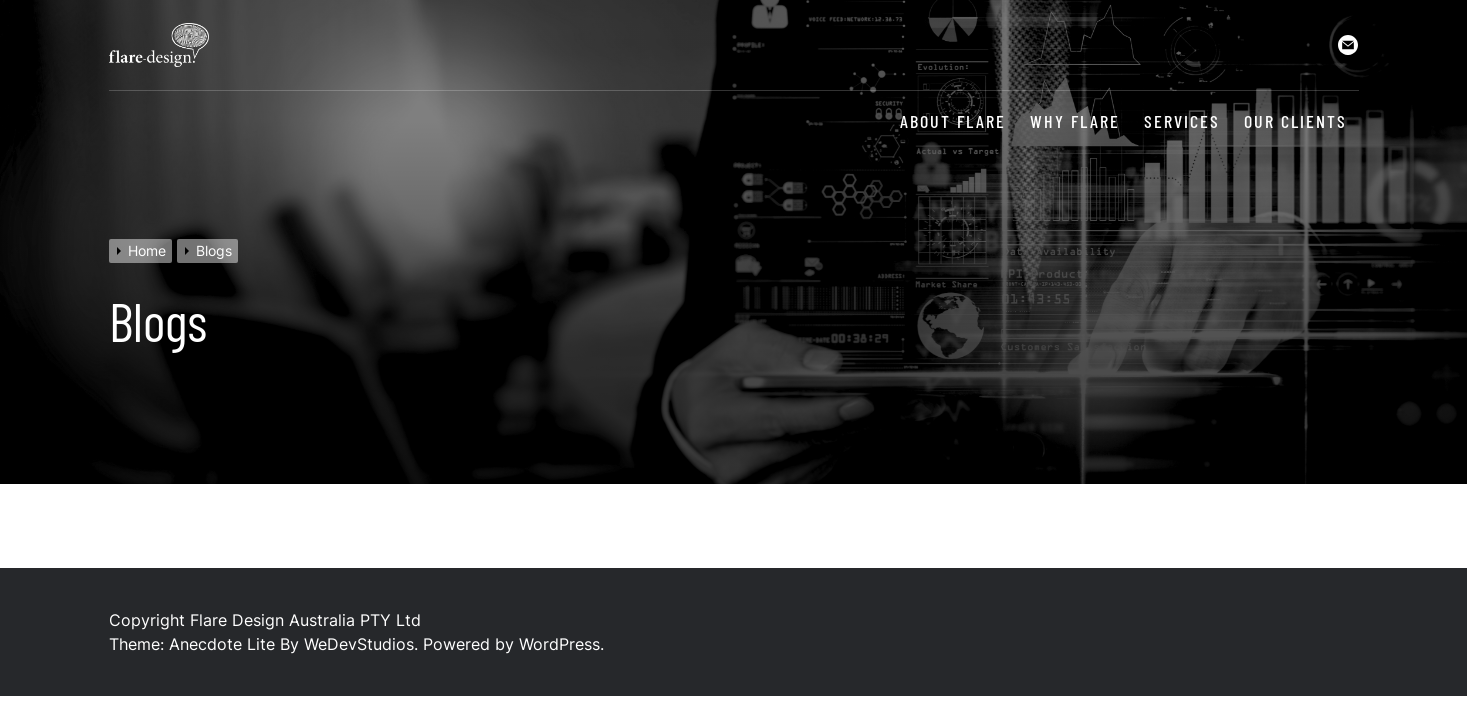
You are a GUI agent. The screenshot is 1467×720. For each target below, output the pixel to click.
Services (1182, 121)
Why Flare (1075, 121)
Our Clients (1295, 121)
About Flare (953, 121)
